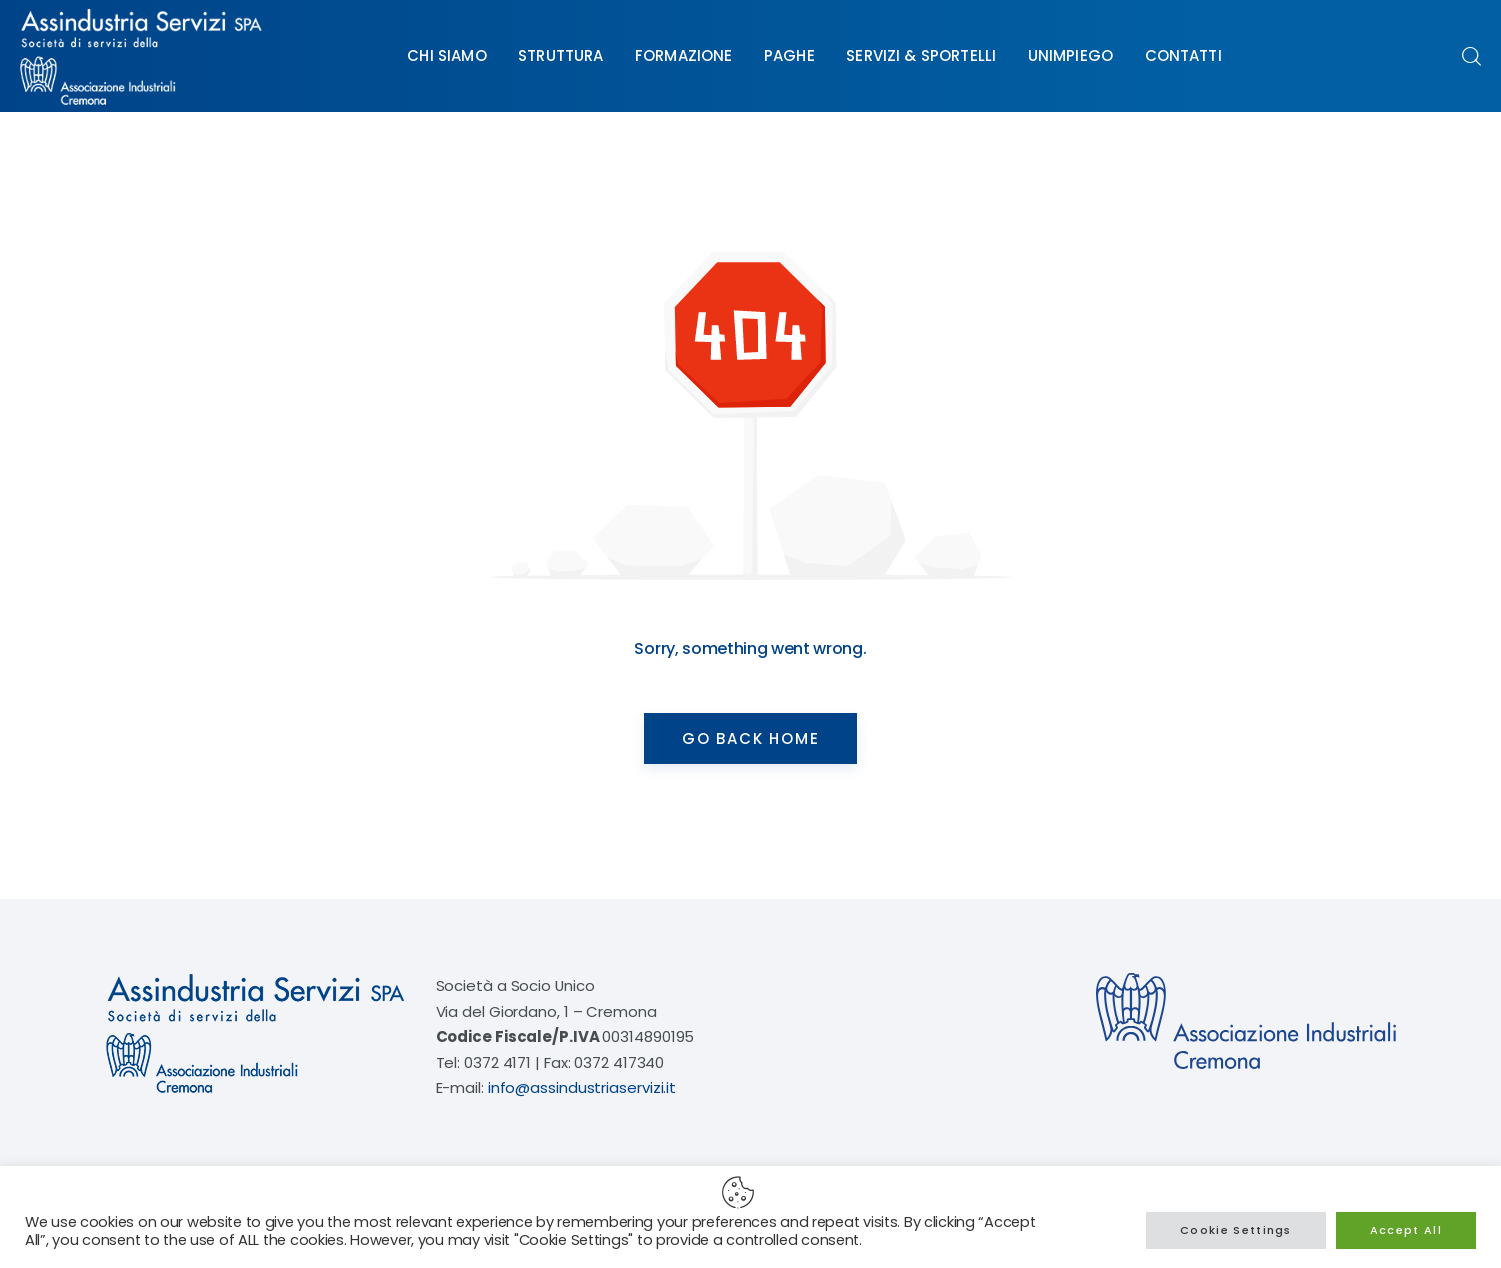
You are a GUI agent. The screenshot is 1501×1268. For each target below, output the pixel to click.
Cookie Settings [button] (1236, 1230)
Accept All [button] (1406, 1230)
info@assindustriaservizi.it (582, 1087)
